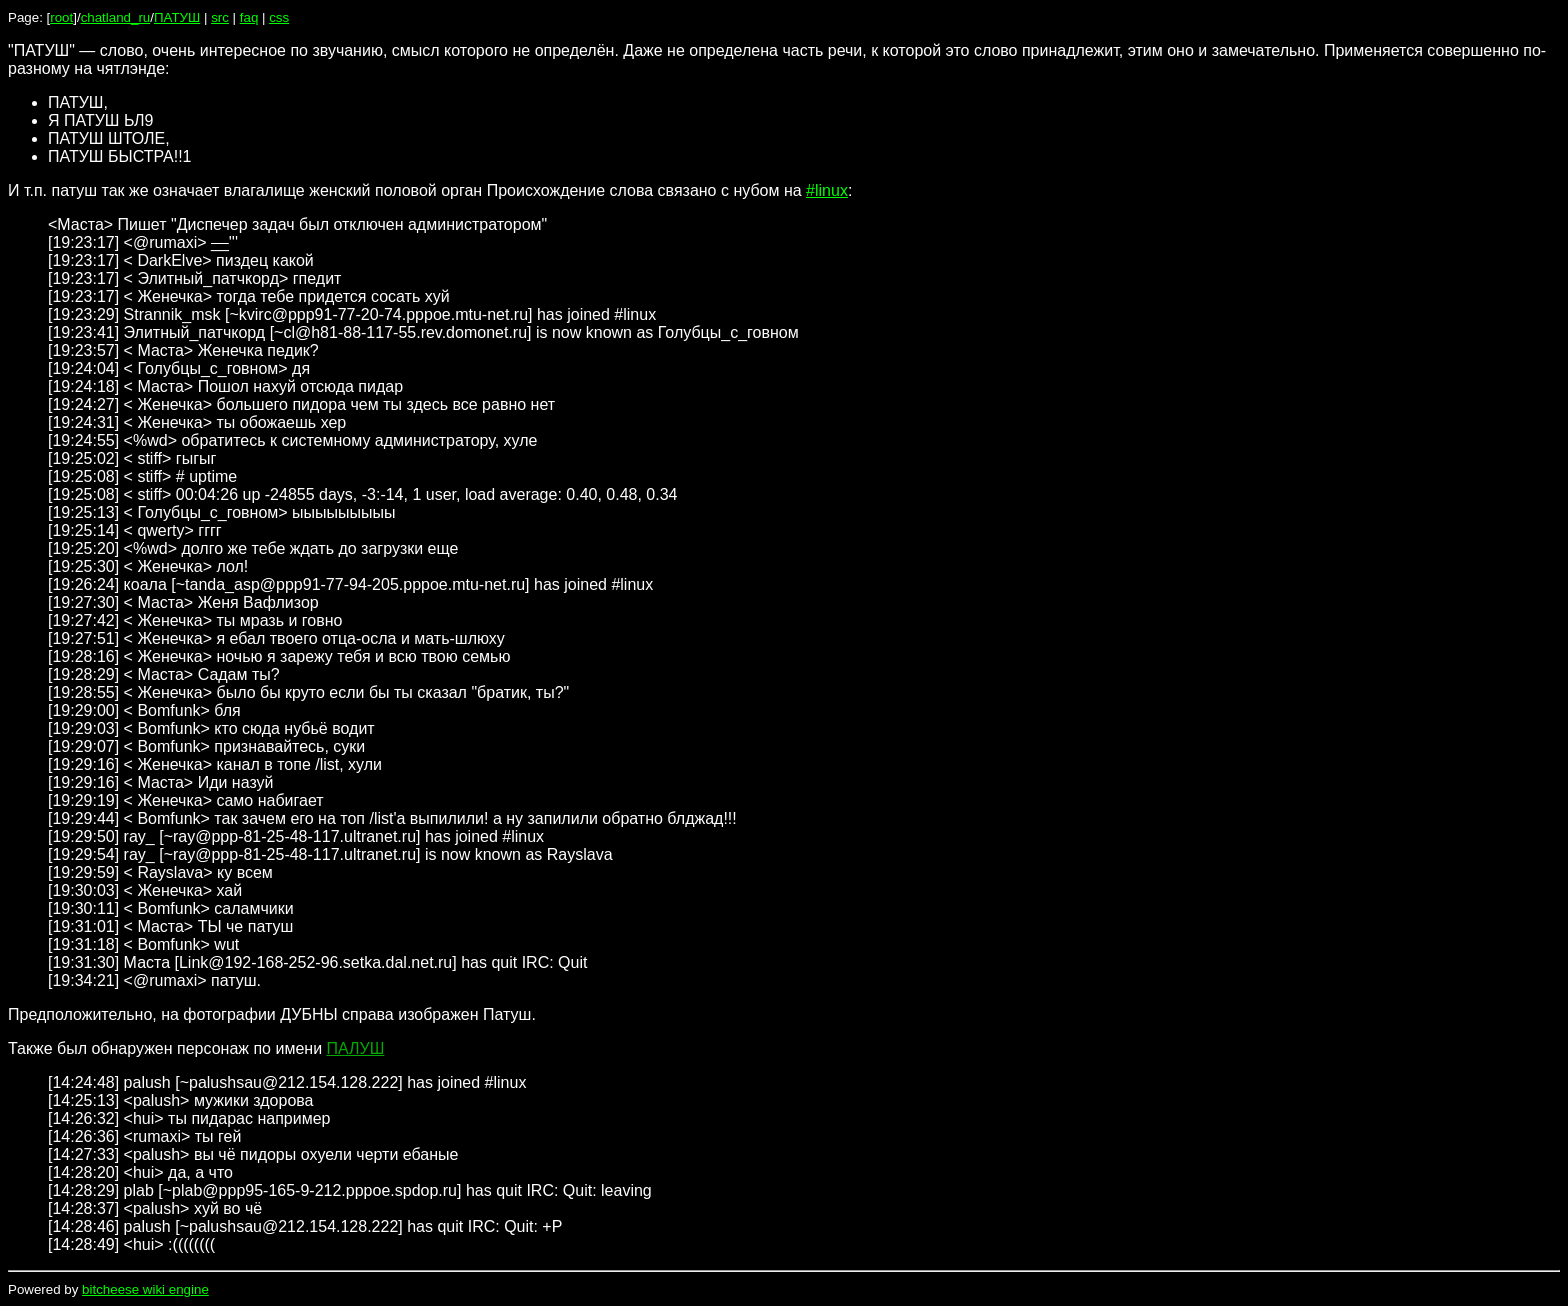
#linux (827, 190)
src (220, 17)
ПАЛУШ (356, 1048)
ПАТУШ (177, 17)
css (279, 17)
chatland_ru (116, 17)
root (61, 17)
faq (249, 17)
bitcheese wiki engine (145, 1289)
